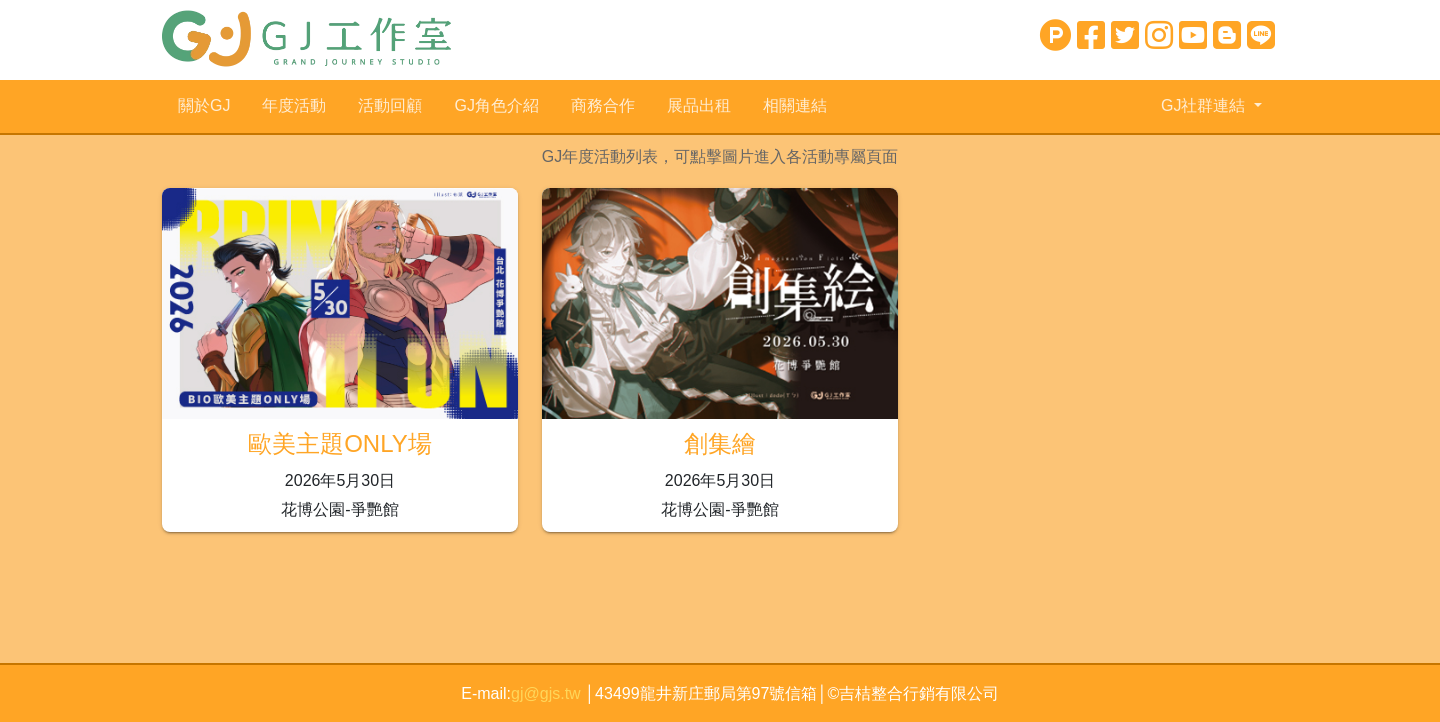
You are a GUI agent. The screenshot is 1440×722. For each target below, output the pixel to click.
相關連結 (795, 105)
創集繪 (720, 443)
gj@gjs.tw (548, 693)
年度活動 (294, 105)
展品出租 (699, 105)
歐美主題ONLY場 (340, 443)
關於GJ (204, 105)
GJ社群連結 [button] (1205, 105)
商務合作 (603, 105)
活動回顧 (390, 105)
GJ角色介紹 (496, 105)
